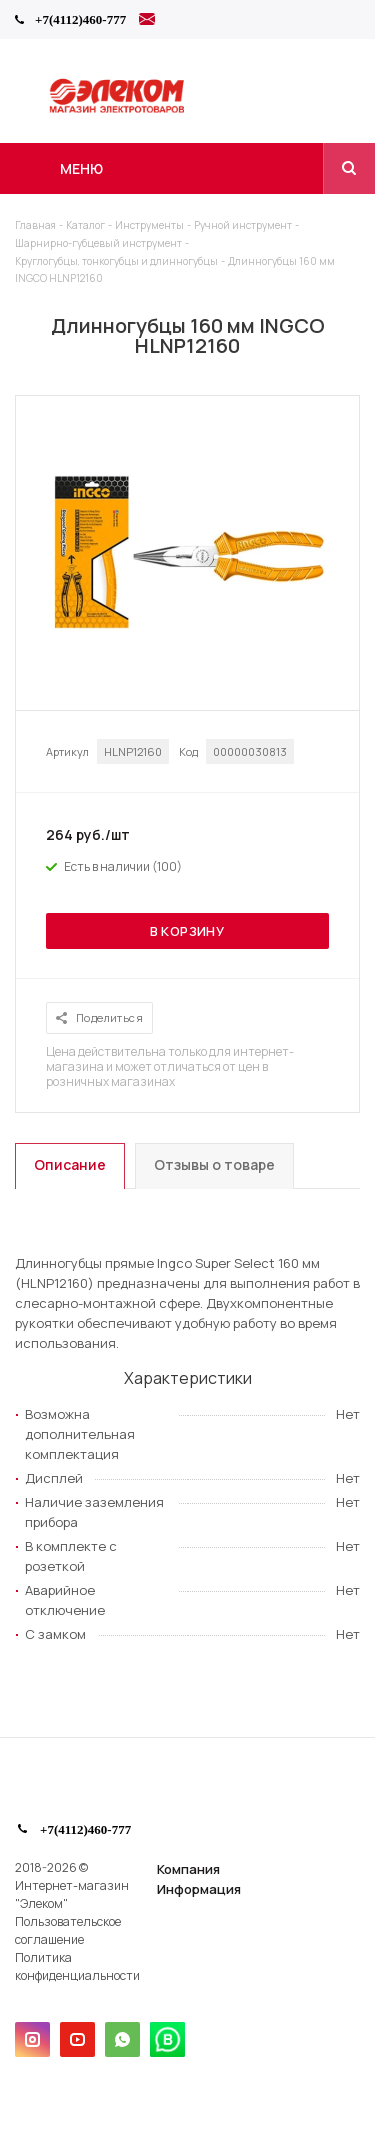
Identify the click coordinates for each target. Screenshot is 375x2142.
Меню (81, 168)
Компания (188, 1869)
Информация (199, 1889)
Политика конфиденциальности (77, 1966)
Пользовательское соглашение (68, 1930)
